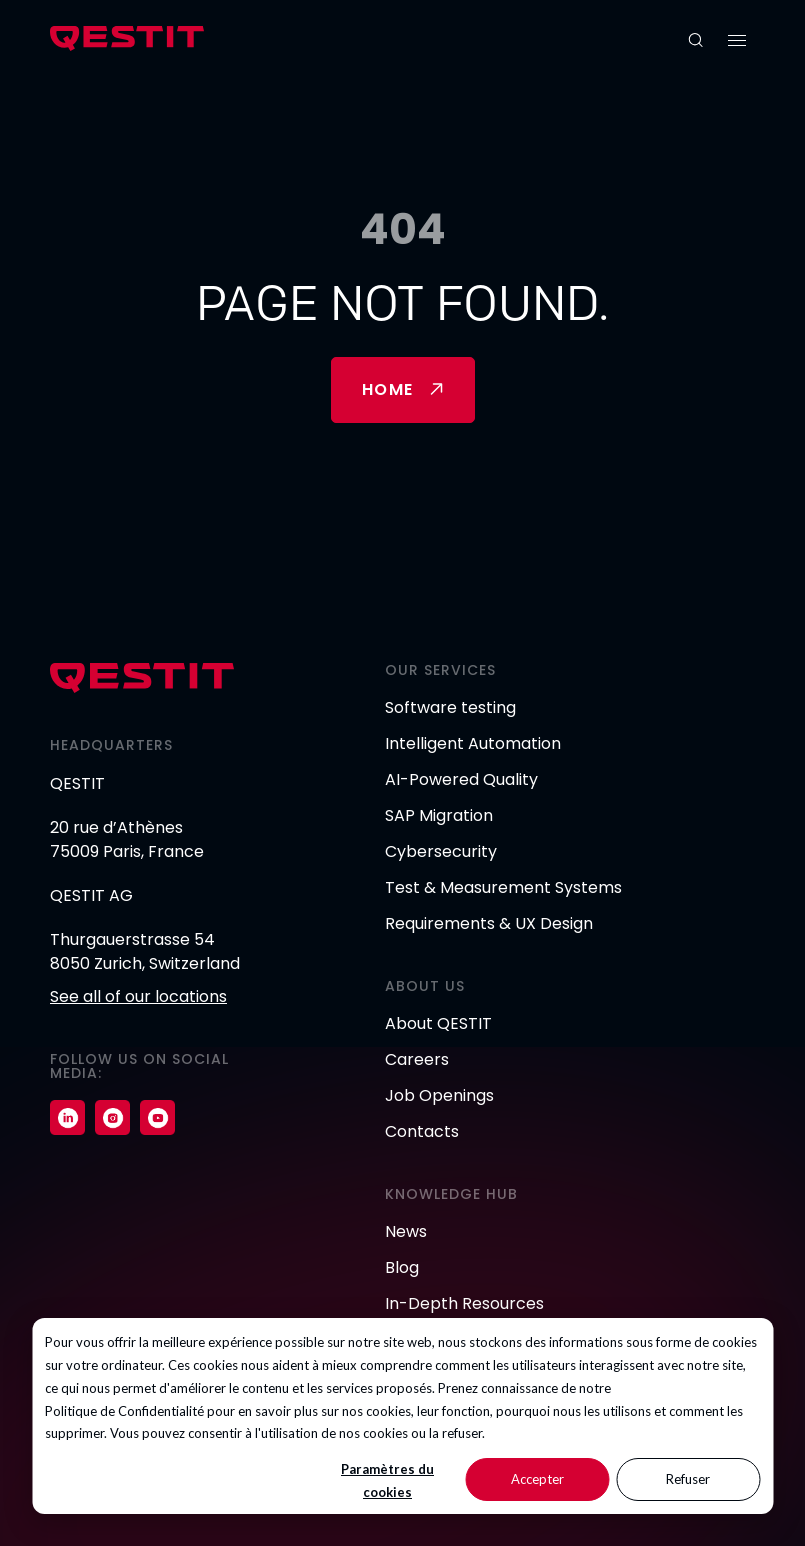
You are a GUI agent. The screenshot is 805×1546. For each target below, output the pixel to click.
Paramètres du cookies (387, 1480)
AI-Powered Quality (461, 779)
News (406, 1231)
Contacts (422, 1131)
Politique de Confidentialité (124, 1411)
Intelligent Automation (473, 743)
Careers (417, 1059)
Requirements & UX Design (489, 923)
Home (388, 389)
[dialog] (402, 1416)
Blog (402, 1267)
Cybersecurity (441, 851)
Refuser (688, 1479)
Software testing (450, 707)
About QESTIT (438, 1023)
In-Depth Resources (464, 1303)
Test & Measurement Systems (503, 887)
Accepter (537, 1479)
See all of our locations (138, 996)
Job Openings (439, 1095)
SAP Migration (439, 815)
